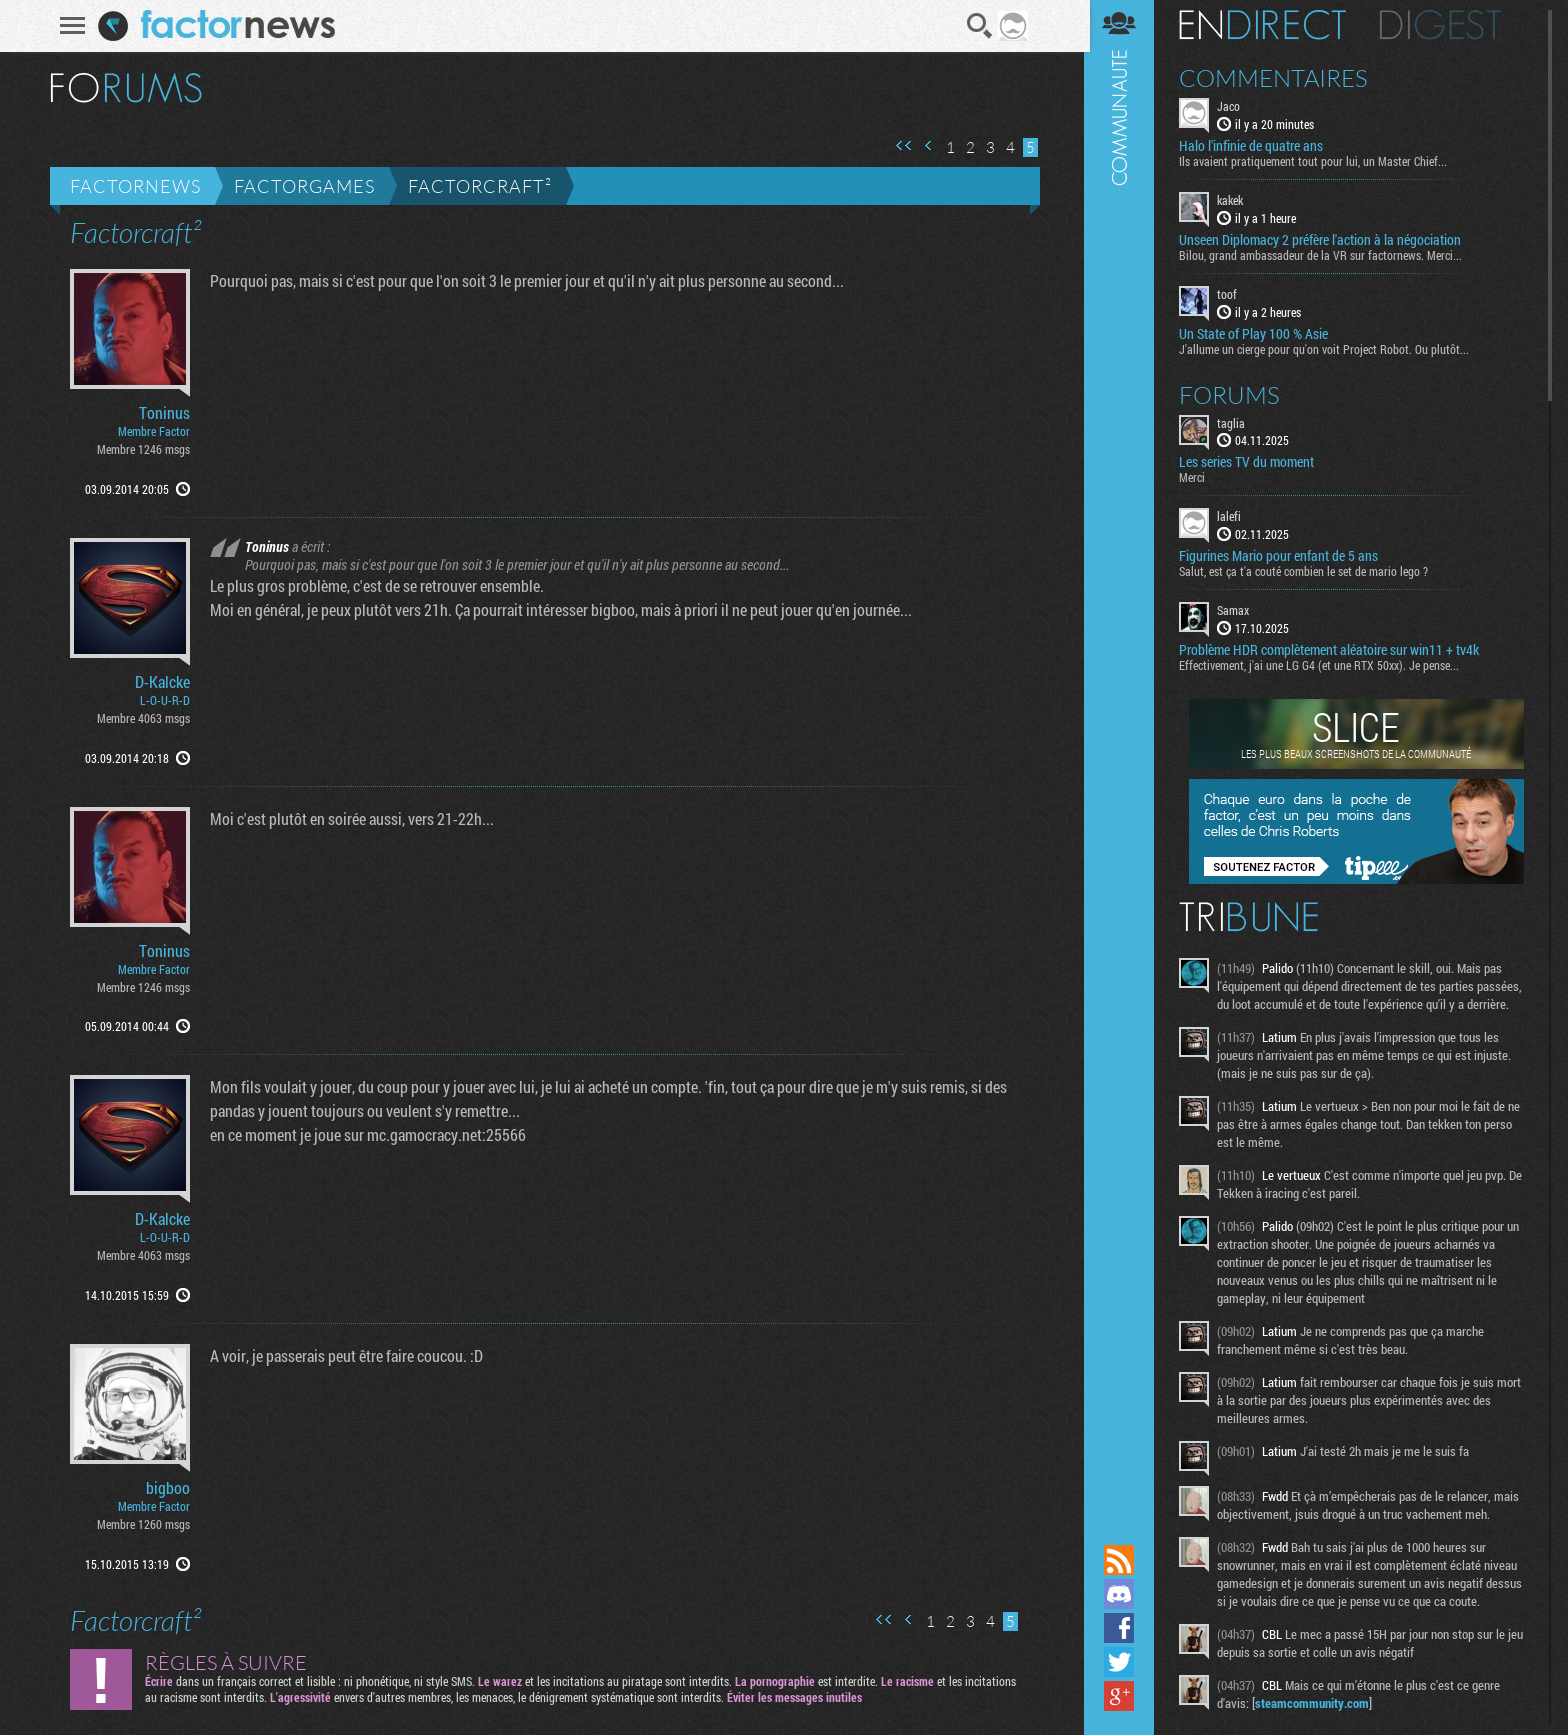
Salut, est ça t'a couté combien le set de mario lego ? (1307, 571)
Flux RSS (1123, 1560)
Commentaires (1277, 78)
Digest (1444, 25)
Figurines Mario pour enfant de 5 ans (1282, 556)
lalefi (1233, 516)
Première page (903, 145)
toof (1231, 294)
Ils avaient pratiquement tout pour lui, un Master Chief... (1317, 161)
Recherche (979, 26)
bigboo (167, 1488)
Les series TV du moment (1250, 462)
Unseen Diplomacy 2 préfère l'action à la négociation (1324, 240)
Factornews (134, 186)
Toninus (163, 413)
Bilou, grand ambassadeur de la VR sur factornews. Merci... (1324, 255)
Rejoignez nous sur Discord (1123, 1594)
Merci (1196, 477)
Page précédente (928, 145)
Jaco (1232, 106)
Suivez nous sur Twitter (1123, 1662)
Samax (1237, 610)
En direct (1266, 25)
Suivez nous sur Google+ (1123, 1696)
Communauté (1123, 770)
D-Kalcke (161, 682)
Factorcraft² (479, 186)
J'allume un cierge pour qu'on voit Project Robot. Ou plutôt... (1328, 348)
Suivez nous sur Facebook (1123, 1628)
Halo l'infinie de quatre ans (1255, 146)
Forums (1233, 394)
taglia (1235, 422)
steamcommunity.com (1316, 1703)
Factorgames (303, 186)
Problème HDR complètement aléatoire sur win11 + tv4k (1333, 650)
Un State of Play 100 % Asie (1257, 333)
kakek (1234, 200)
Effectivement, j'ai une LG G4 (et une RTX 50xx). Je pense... (1323, 665)
